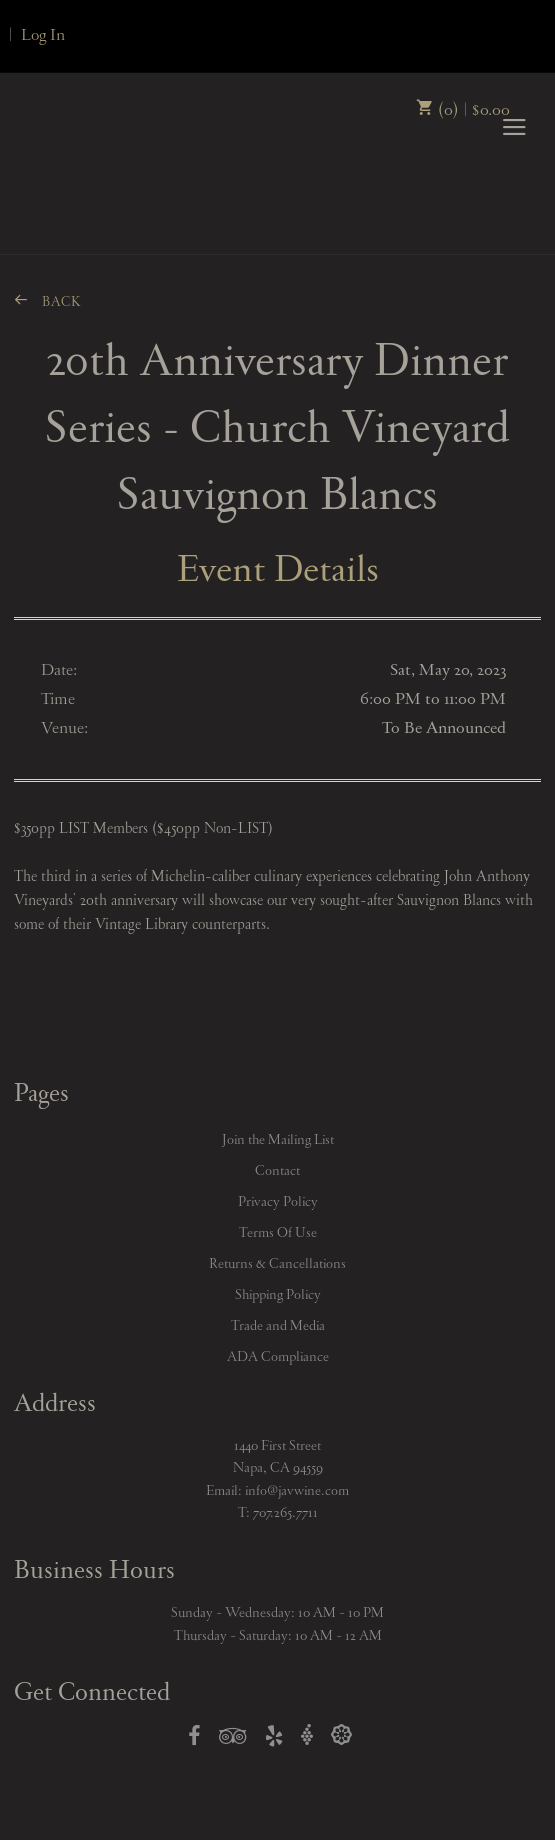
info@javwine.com (297, 1491)
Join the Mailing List (278, 1140)
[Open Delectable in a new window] (341, 1735)
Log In (43, 35)
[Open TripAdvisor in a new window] (233, 1740)
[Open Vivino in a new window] (307, 1735)
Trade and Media (278, 1326)
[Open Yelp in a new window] (274, 1740)
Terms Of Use (278, 1233)
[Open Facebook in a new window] (194, 1740)
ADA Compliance (278, 1357)
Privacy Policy (278, 1202)
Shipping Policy (278, 1295)
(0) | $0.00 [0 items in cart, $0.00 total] (463, 109)
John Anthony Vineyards (81, 199)
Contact (277, 1171)
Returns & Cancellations (277, 1264)
